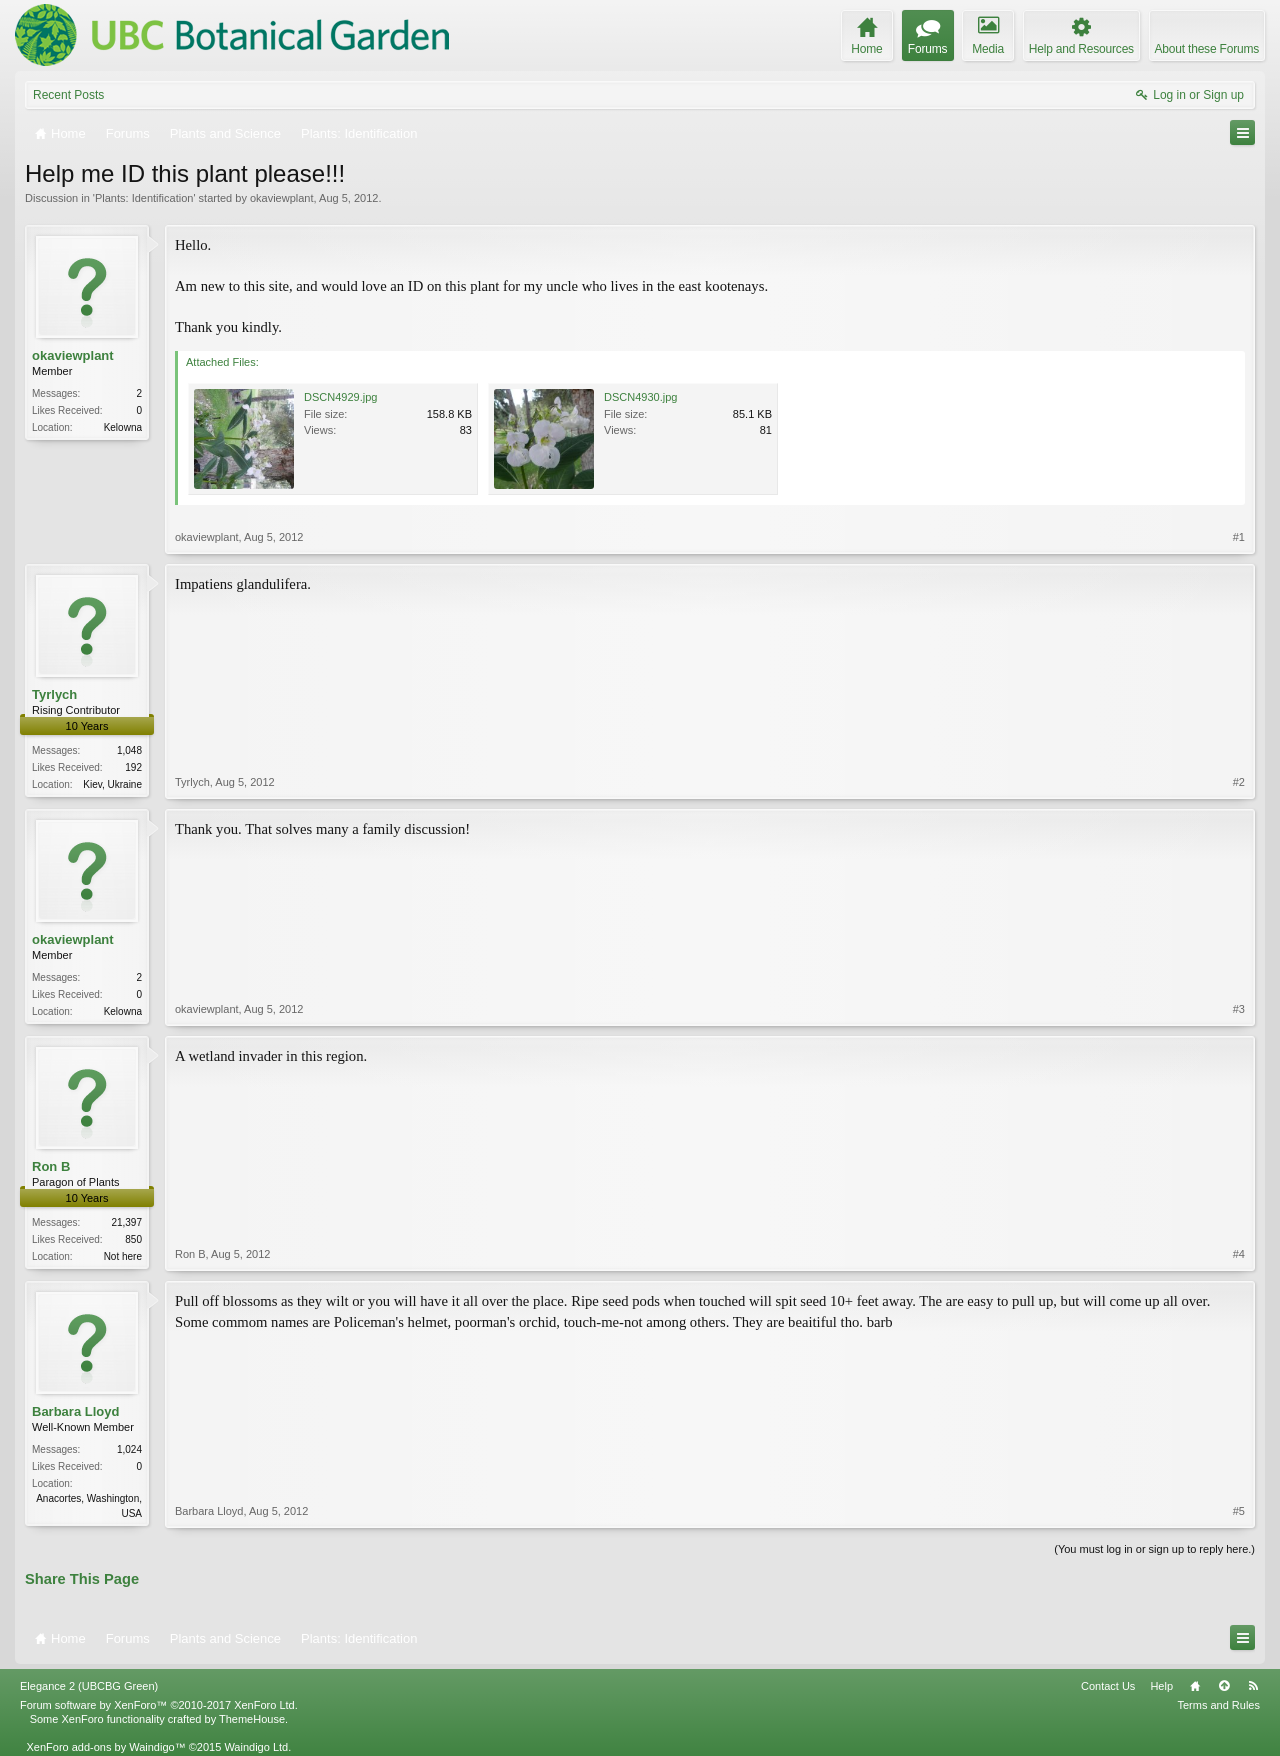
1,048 (129, 750)
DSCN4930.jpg (640, 397)
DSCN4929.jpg (340, 397)
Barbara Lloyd (75, 1411)
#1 (1239, 537)
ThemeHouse (252, 1719)
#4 (1239, 1254)
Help (1161, 1686)
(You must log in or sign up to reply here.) (1154, 1549)
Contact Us (1108, 1686)
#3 (1239, 1009)
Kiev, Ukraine (112, 784)
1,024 (129, 1449)
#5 (1239, 1511)
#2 (1239, 782)
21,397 (126, 1222)
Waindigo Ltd (256, 1747)
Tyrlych (54, 694)
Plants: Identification (144, 198)
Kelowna (123, 427)
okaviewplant (282, 198)
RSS (1253, 1686)
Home (1195, 1686)
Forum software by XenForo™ (159, 1705)
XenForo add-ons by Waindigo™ (105, 1747)
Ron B (51, 1166)
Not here (123, 1256)
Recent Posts (68, 95)
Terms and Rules (1218, 1705)
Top (1224, 1686)
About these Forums (1207, 49)
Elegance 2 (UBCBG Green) (89, 1686)
